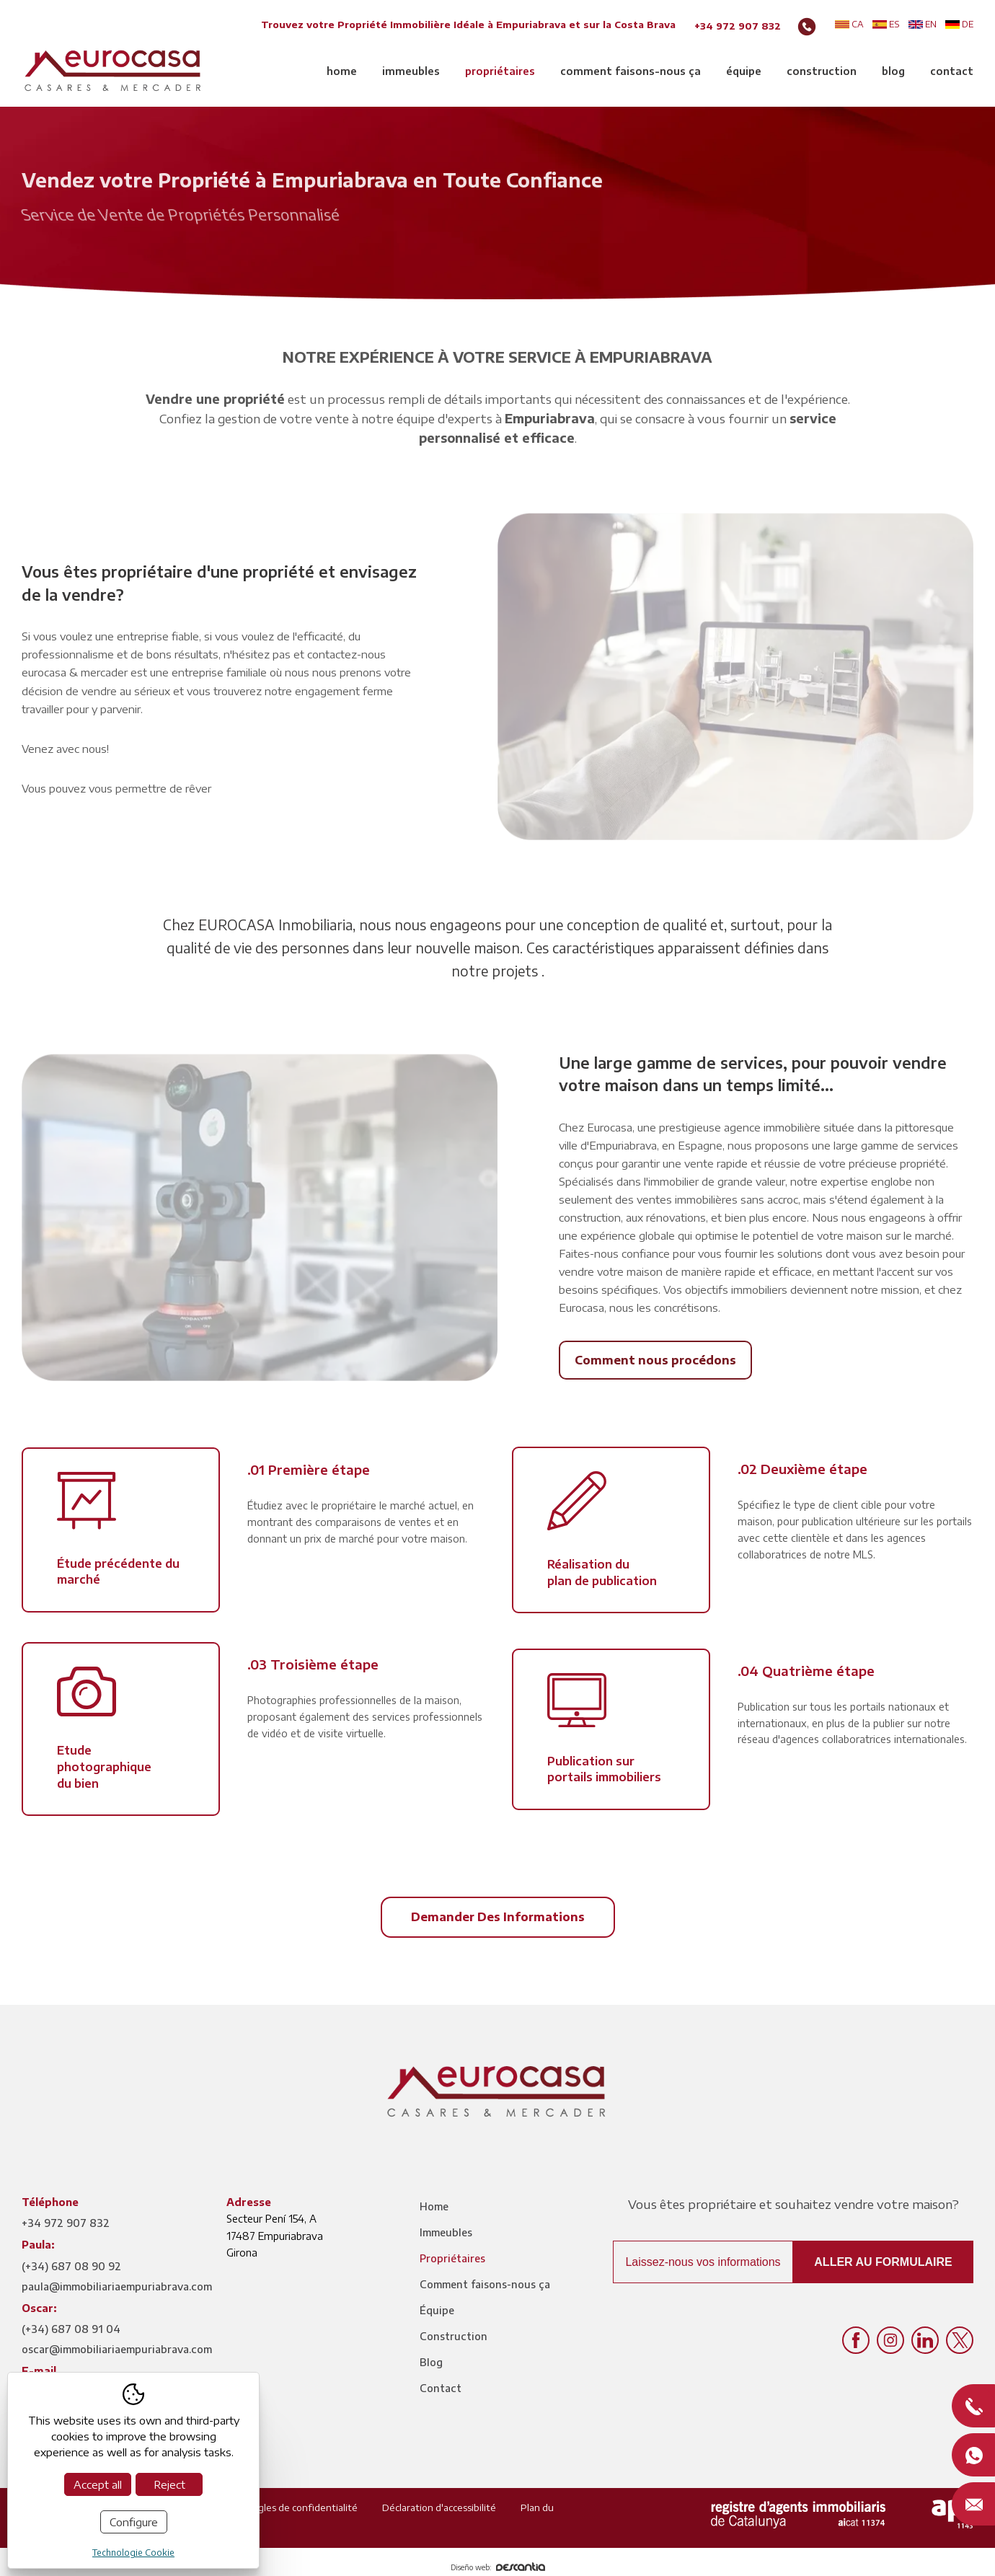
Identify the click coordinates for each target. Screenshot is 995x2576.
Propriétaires (500, 71)
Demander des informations (498, 1917)
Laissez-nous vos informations (702, 2262)
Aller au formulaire (883, 2262)
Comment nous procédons (655, 1360)
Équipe (743, 71)
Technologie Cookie (133, 2552)
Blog (893, 71)
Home (342, 71)
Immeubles (411, 71)
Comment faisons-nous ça (630, 71)
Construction (822, 71)
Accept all (98, 2484)
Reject (169, 2484)
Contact (951, 71)
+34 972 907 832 (737, 26)
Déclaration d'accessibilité (439, 2507)
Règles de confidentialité (302, 2507)
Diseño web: (498, 2567)
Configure (134, 2521)
